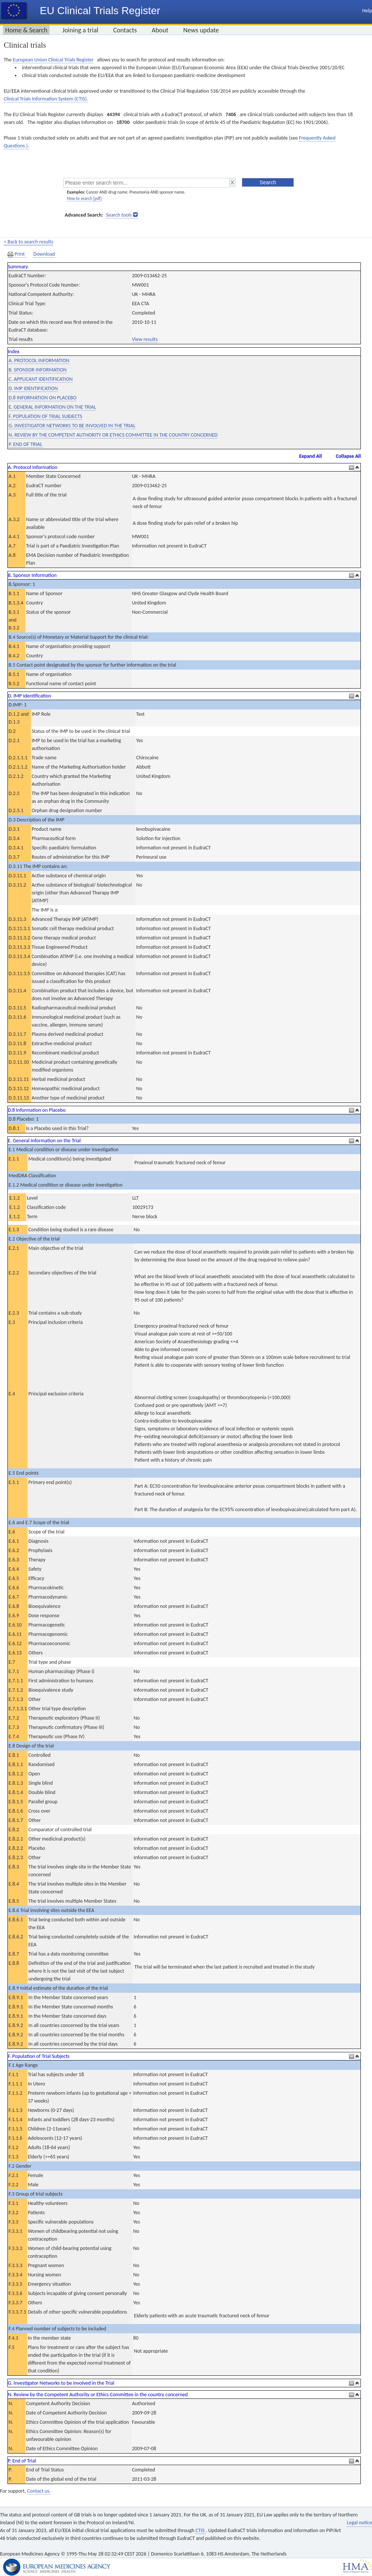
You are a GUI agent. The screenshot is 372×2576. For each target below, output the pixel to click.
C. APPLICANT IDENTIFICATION (41, 379)
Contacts (125, 30)
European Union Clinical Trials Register (53, 60)
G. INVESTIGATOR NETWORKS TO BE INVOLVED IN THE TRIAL (72, 425)
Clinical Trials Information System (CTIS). (46, 99)
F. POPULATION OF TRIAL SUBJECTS (45, 416)
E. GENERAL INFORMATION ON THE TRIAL (52, 407)
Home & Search (26, 30)
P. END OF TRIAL (25, 444)
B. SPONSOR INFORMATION (38, 370)
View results (145, 339)
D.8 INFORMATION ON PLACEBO (42, 398)
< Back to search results (28, 242)
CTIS (201, 2530)
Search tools (119, 215)
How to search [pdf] (84, 198)
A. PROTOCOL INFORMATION (39, 360)
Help (367, 10)
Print (16, 254)
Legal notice (359, 2522)
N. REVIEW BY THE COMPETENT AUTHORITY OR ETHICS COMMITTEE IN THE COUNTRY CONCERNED (113, 435)
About (160, 30)
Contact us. (39, 2491)
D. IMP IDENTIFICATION (33, 388)
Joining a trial (80, 30)
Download (44, 254)
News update (201, 30)
